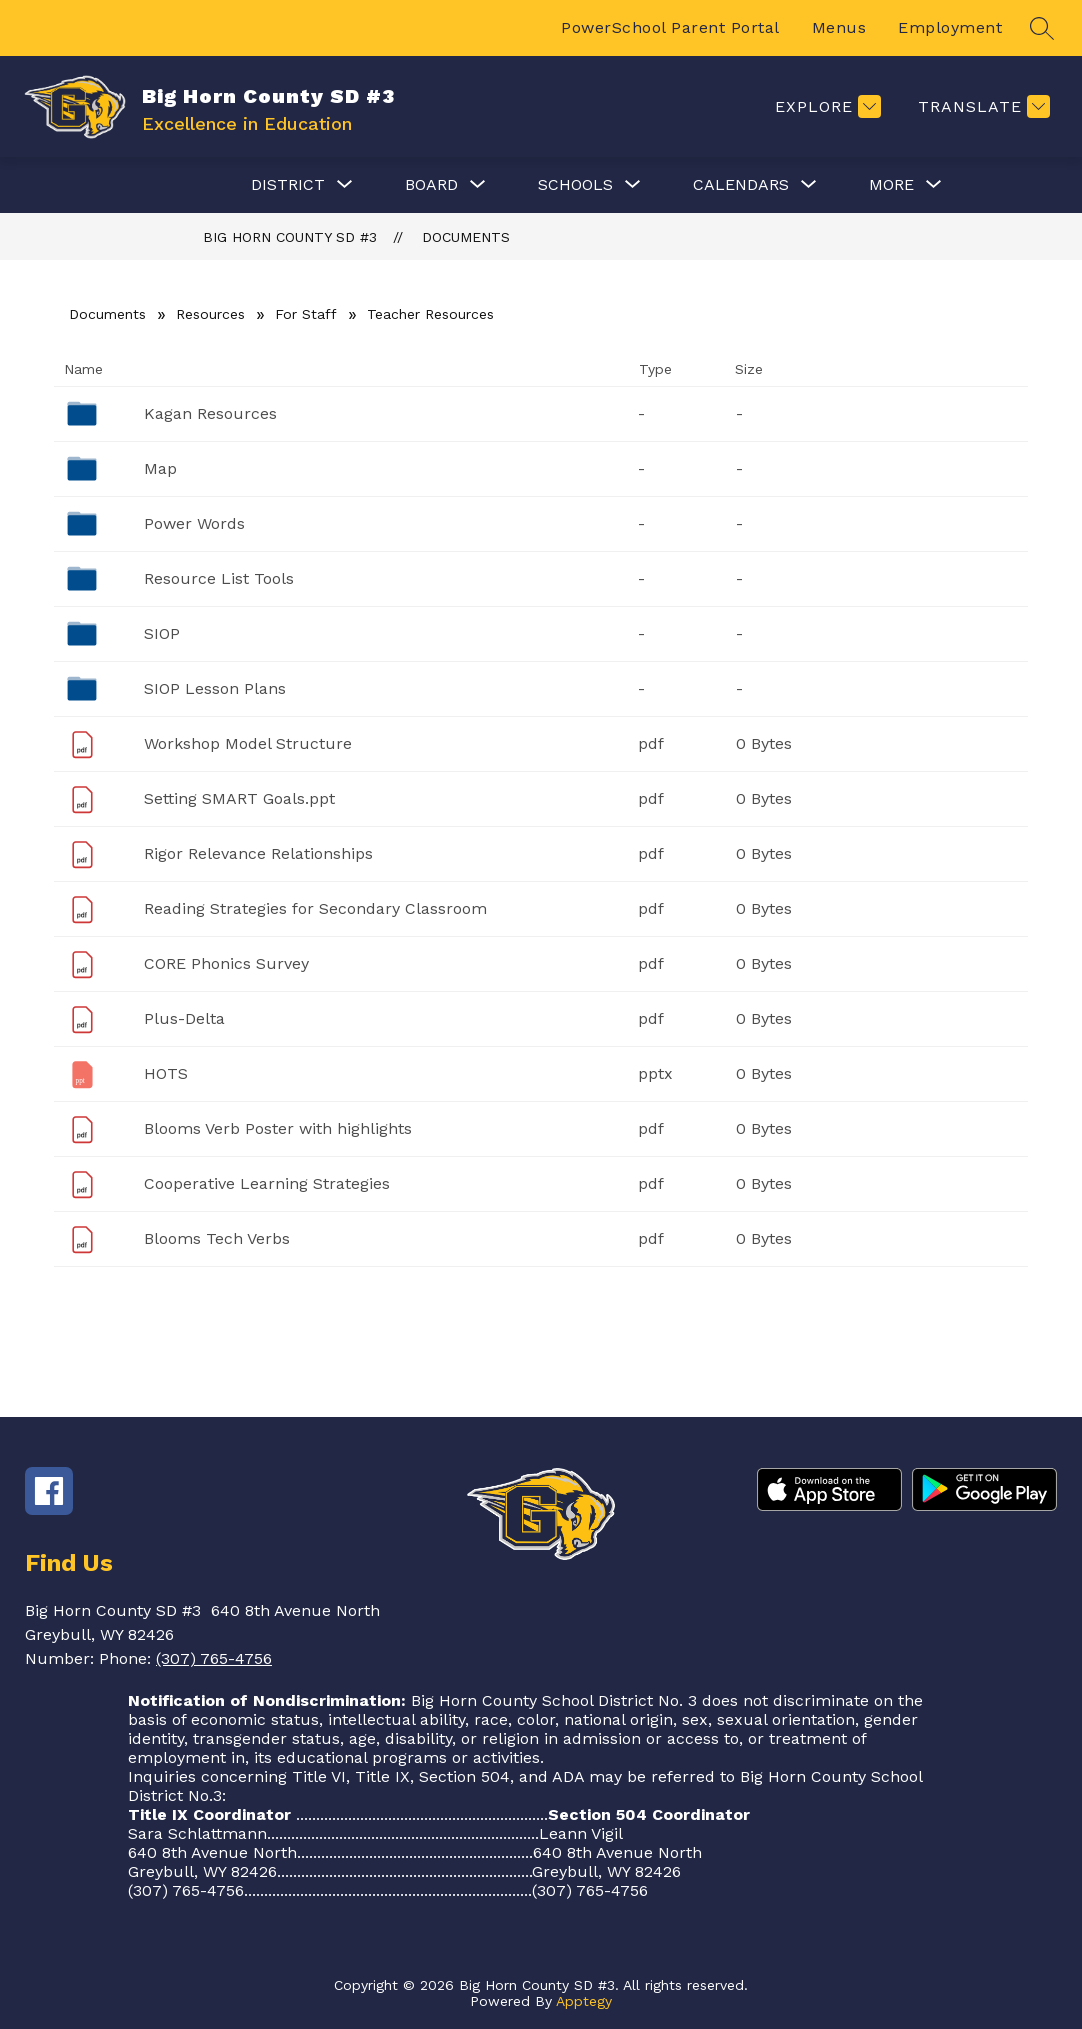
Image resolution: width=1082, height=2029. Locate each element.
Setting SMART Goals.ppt (239, 798)
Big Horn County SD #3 (290, 237)
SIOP (162, 633)
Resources (210, 314)
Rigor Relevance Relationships (258, 853)
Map (160, 468)
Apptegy (584, 2001)
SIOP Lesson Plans (215, 688)
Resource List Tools (219, 578)
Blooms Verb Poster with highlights (278, 1128)
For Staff (306, 314)
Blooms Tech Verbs (217, 1238)
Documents (466, 237)
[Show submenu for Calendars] (741, 185)
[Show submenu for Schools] (575, 185)
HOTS (166, 1073)
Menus (839, 27)
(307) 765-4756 (214, 1658)
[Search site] (1042, 28)
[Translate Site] (981, 106)
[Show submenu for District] (288, 185)
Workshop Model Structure (248, 743)
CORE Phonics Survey (226, 963)
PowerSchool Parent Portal (670, 27)
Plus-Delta (184, 1018)
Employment (950, 27)
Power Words (194, 523)
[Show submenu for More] (891, 185)
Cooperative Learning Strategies (267, 1183)
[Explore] (825, 106)
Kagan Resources (210, 413)
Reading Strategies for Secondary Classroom (315, 908)
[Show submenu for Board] (431, 185)
